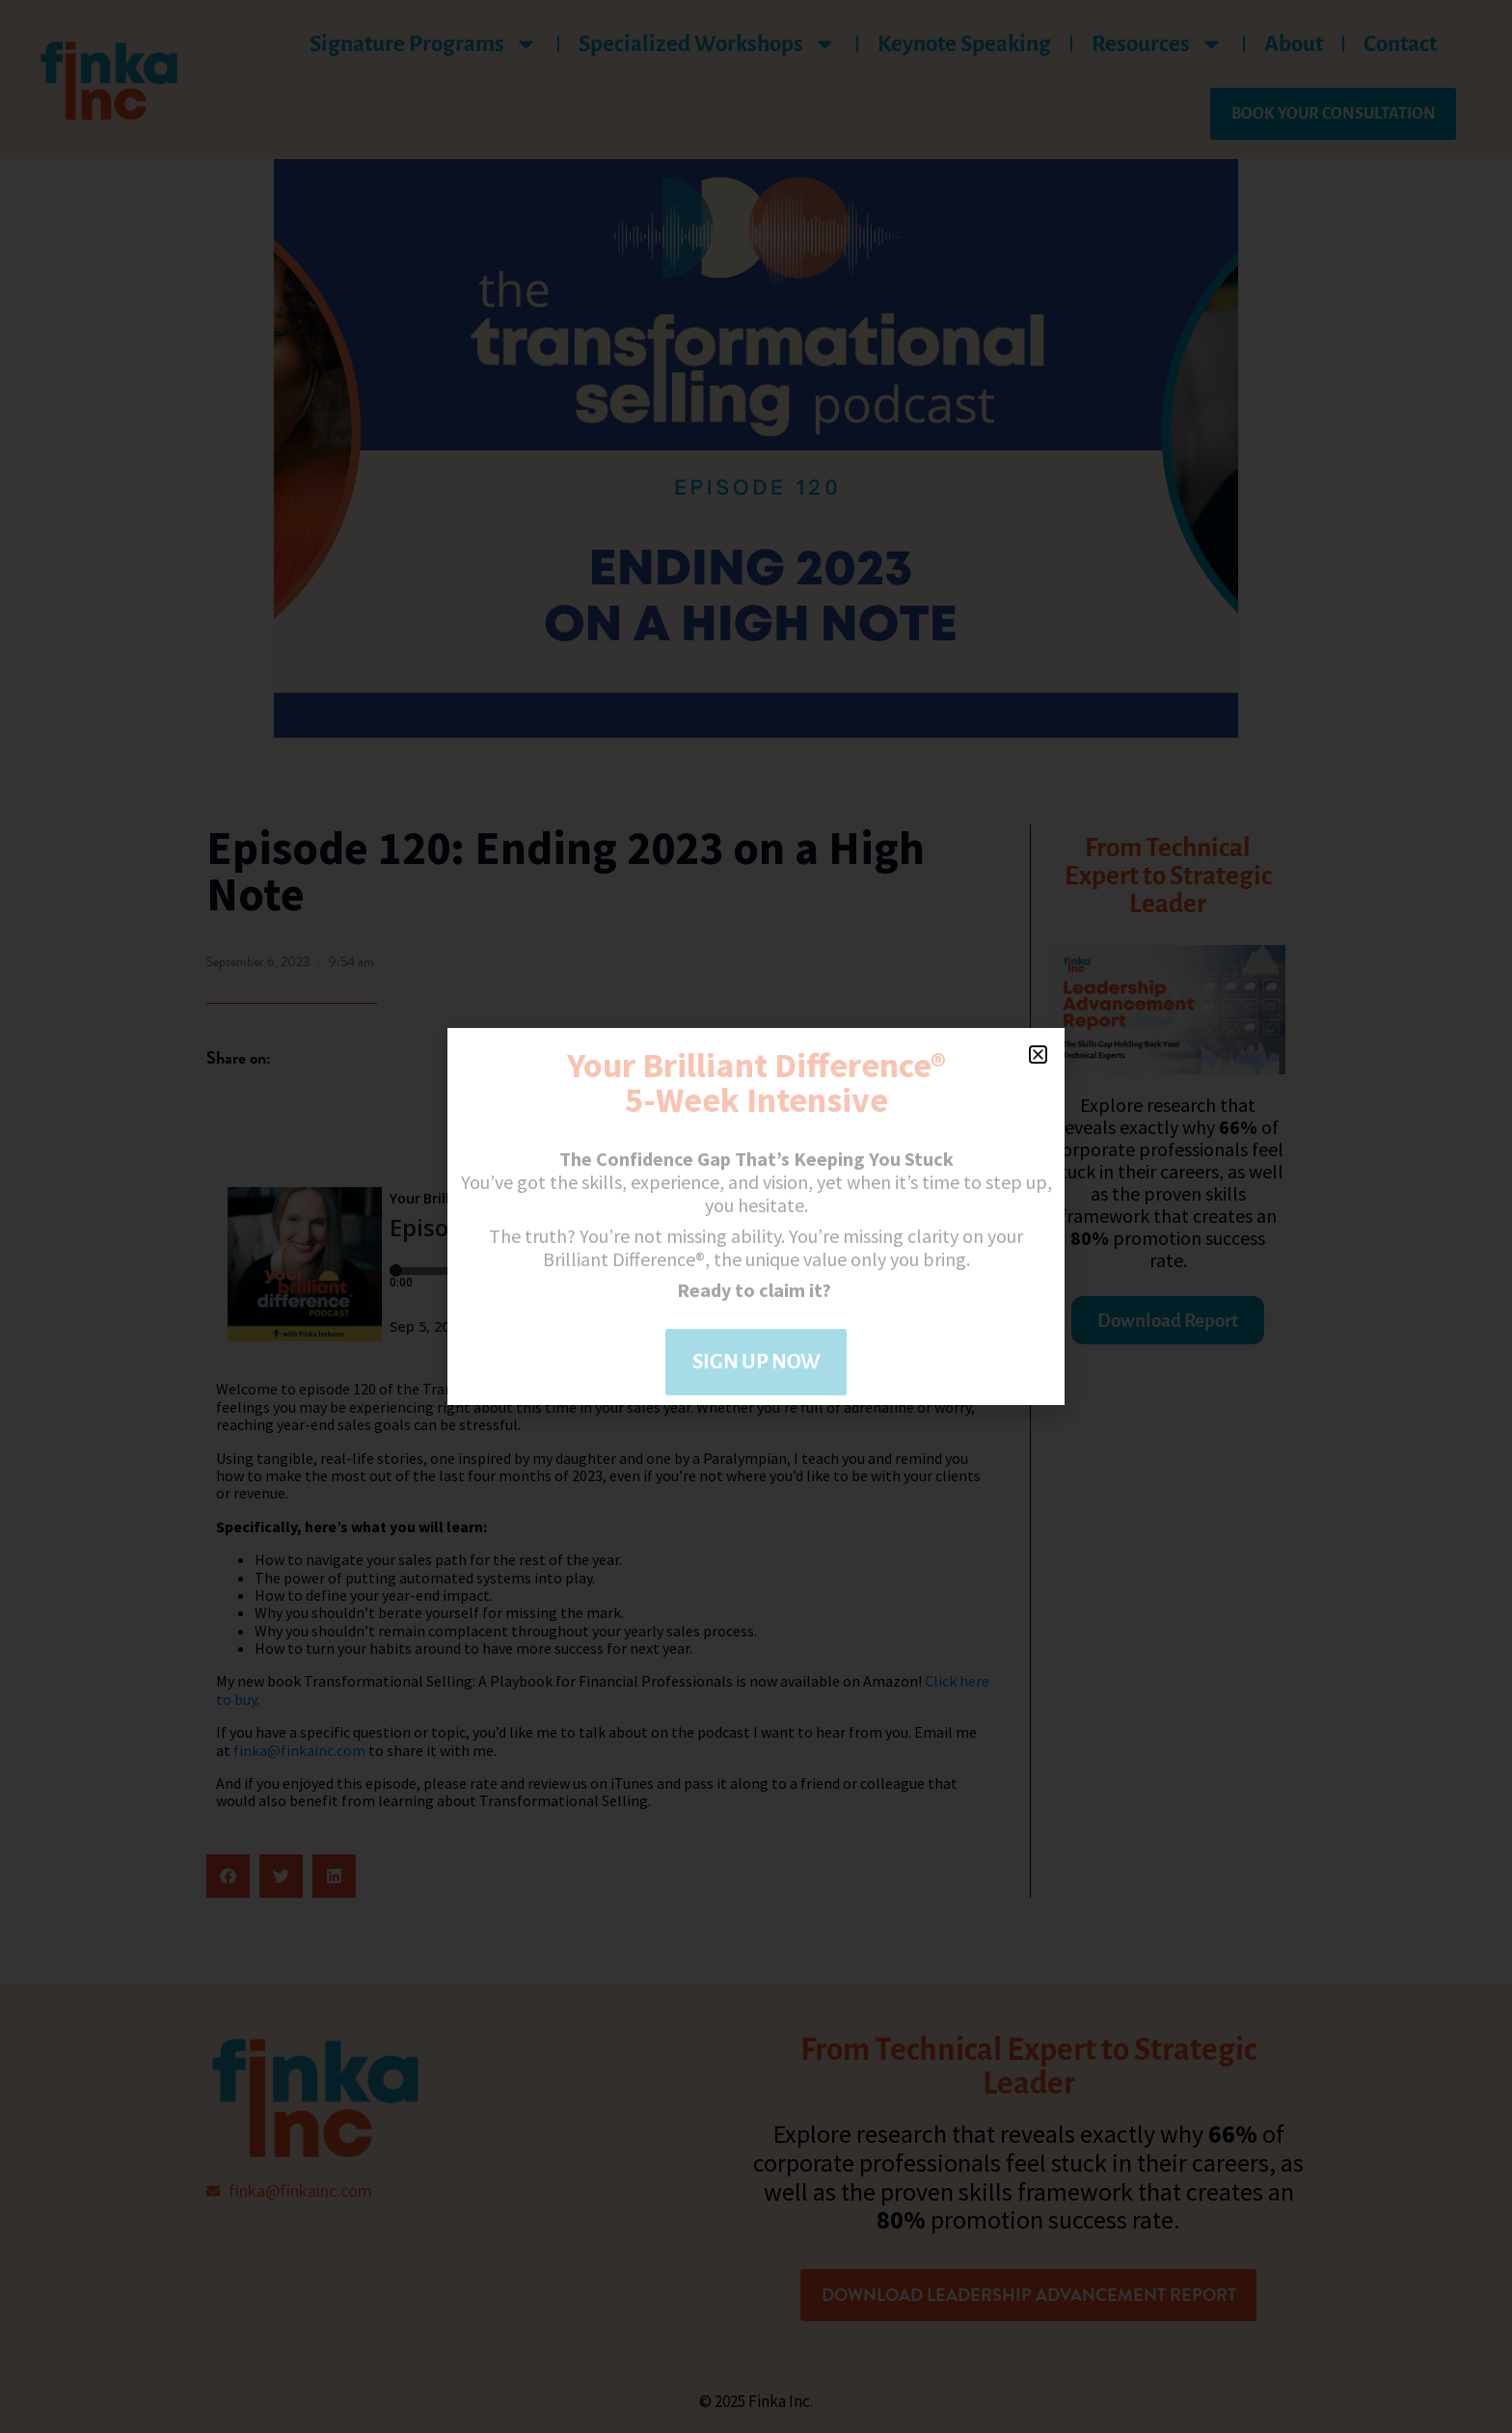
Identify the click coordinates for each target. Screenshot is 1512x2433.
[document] (756, 1216)
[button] (1038, 1054)
